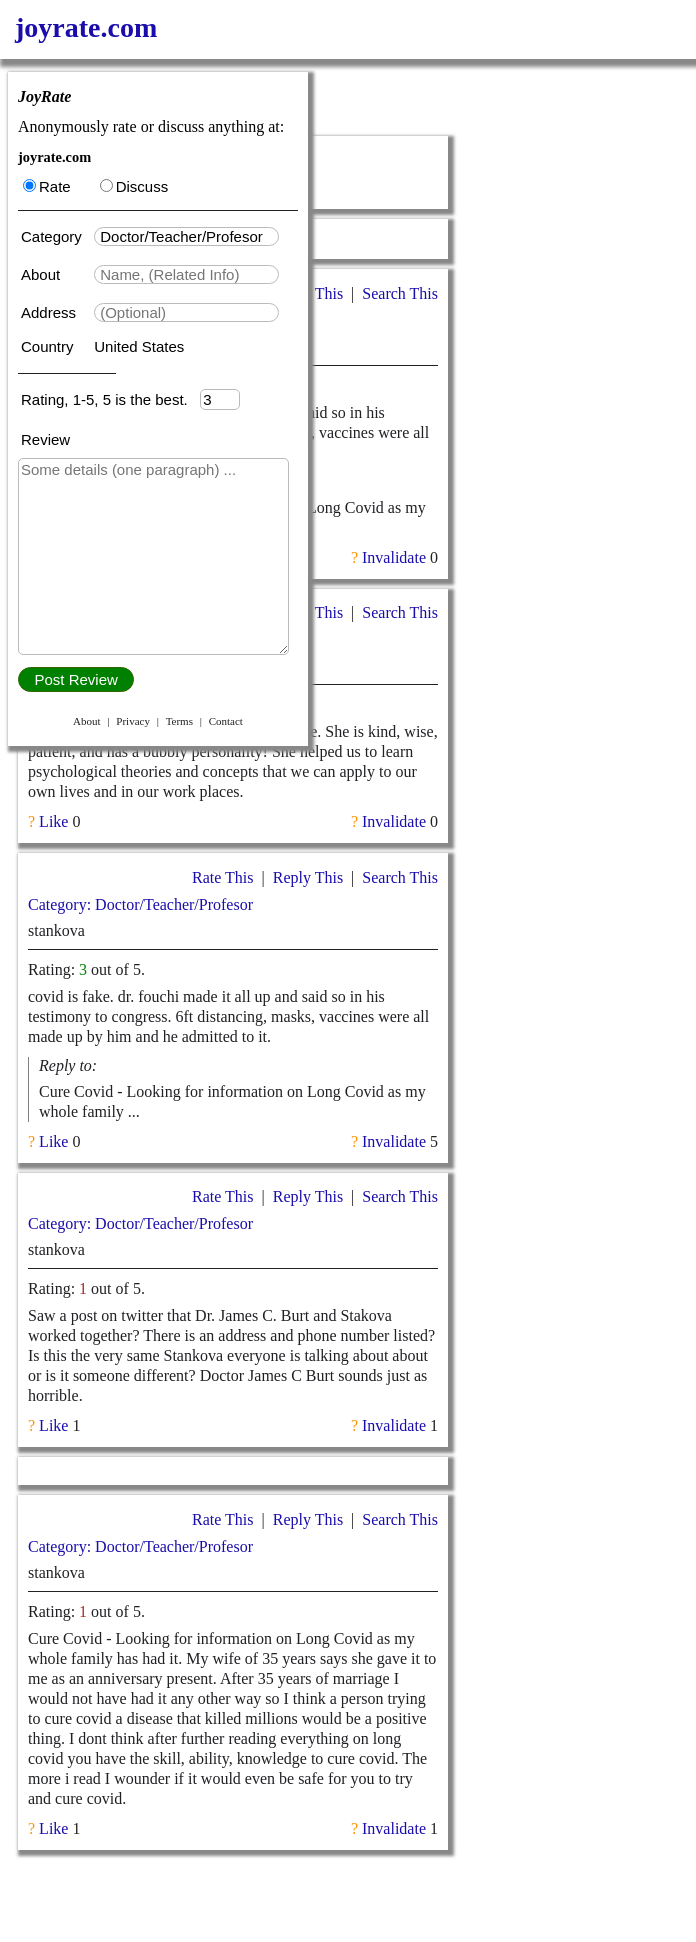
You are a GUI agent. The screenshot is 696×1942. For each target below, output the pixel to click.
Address (50, 312)
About (42, 274)
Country (49, 346)
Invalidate (394, 557)
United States (139, 346)
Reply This (308, 877)
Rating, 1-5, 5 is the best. (110, 399)
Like (53, 821)
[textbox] (186, 236)
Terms (179, 721)
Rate (47, 186)
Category (55, 236)
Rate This (222, 877)
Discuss (134, 186)
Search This (400, 293)
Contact (226, 721)
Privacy (133, 721)
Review (45, 439)
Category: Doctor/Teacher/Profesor (140, 904)
